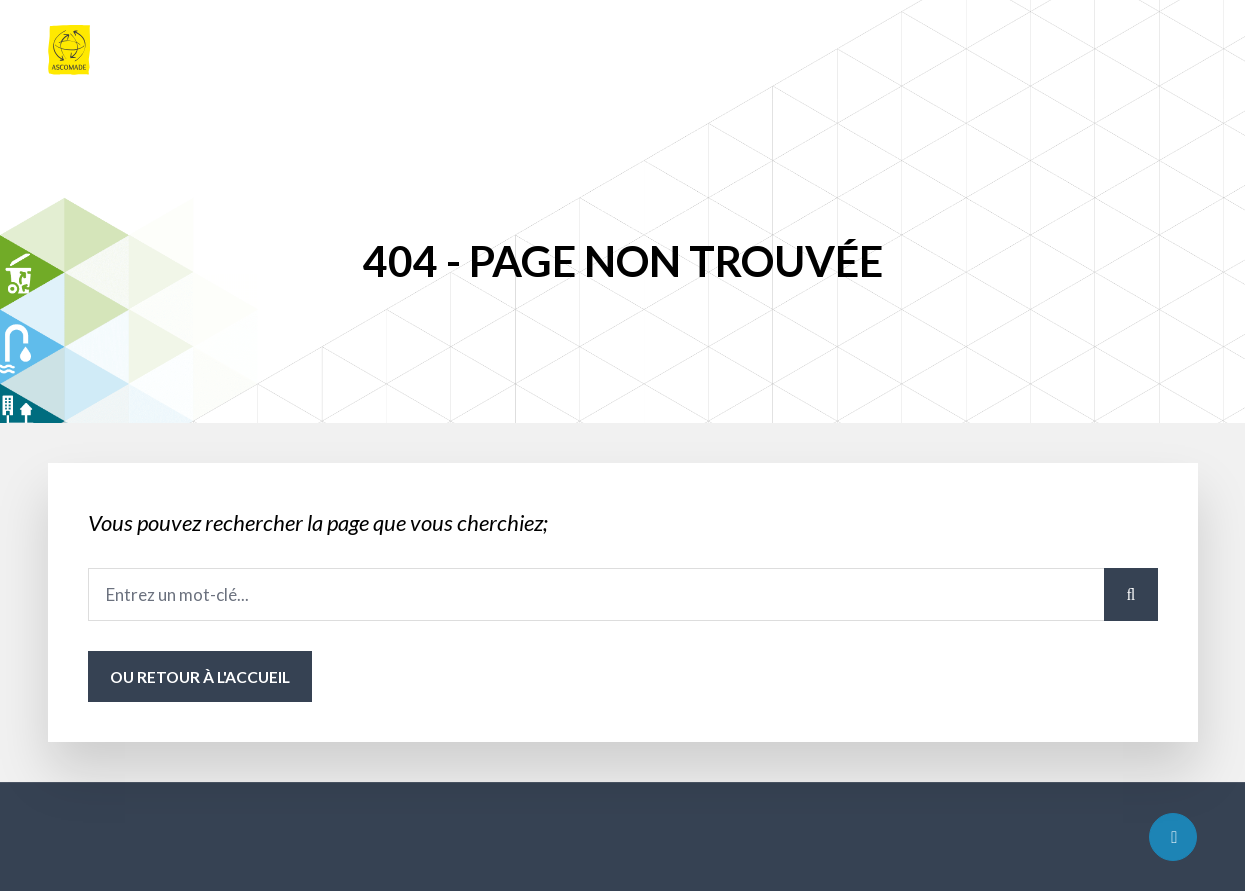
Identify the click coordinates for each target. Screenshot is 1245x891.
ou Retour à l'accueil (200, 676)
